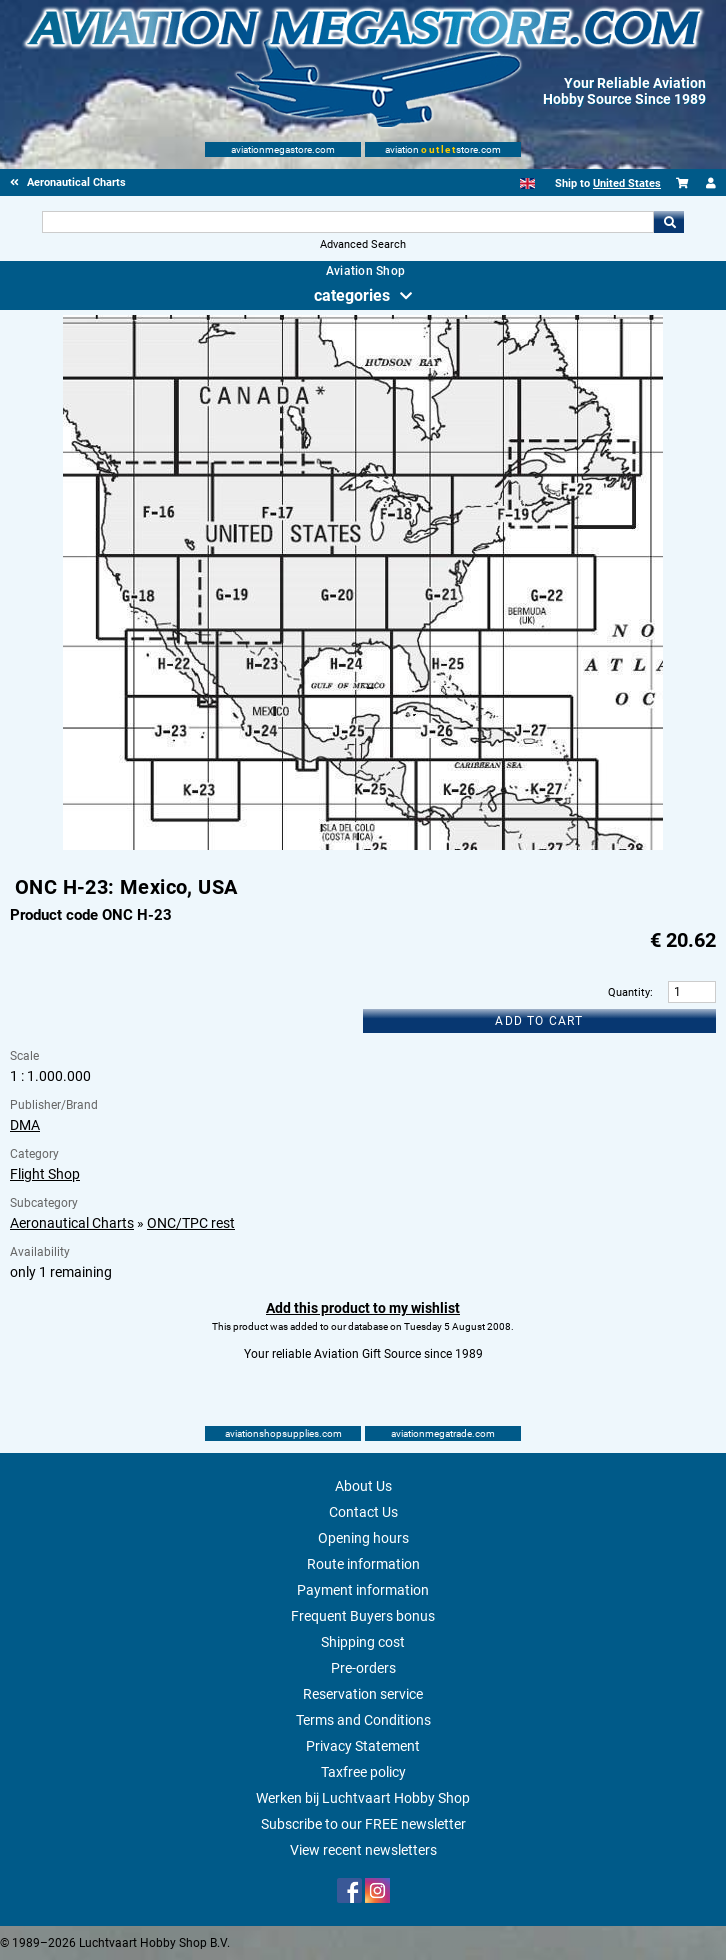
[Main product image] (363, 846)
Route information (363, 1564)
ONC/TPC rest (191, 1223)
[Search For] (347, 222)
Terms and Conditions (363, 1720)
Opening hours (363, 1538)
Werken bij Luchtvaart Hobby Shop (363, 1798)
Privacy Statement (363, 1746)
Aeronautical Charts (72, 1223)
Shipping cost (363, 1642)
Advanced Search (363, 244)
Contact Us (363, 1512)
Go (669, 222)
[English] (527, 183)
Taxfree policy (363, 1772)
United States (627, 183)
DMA (25, 1125)
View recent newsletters (363, 1850)
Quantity (629, 992)
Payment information (363, 1590)
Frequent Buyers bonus (363, 1616)
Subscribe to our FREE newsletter (363, 1824)
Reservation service (363, 1694)
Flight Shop (45, 1174)
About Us (363, 1486)
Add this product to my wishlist (363, 1308)
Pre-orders (363, 1668)
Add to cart (539, 1021)
